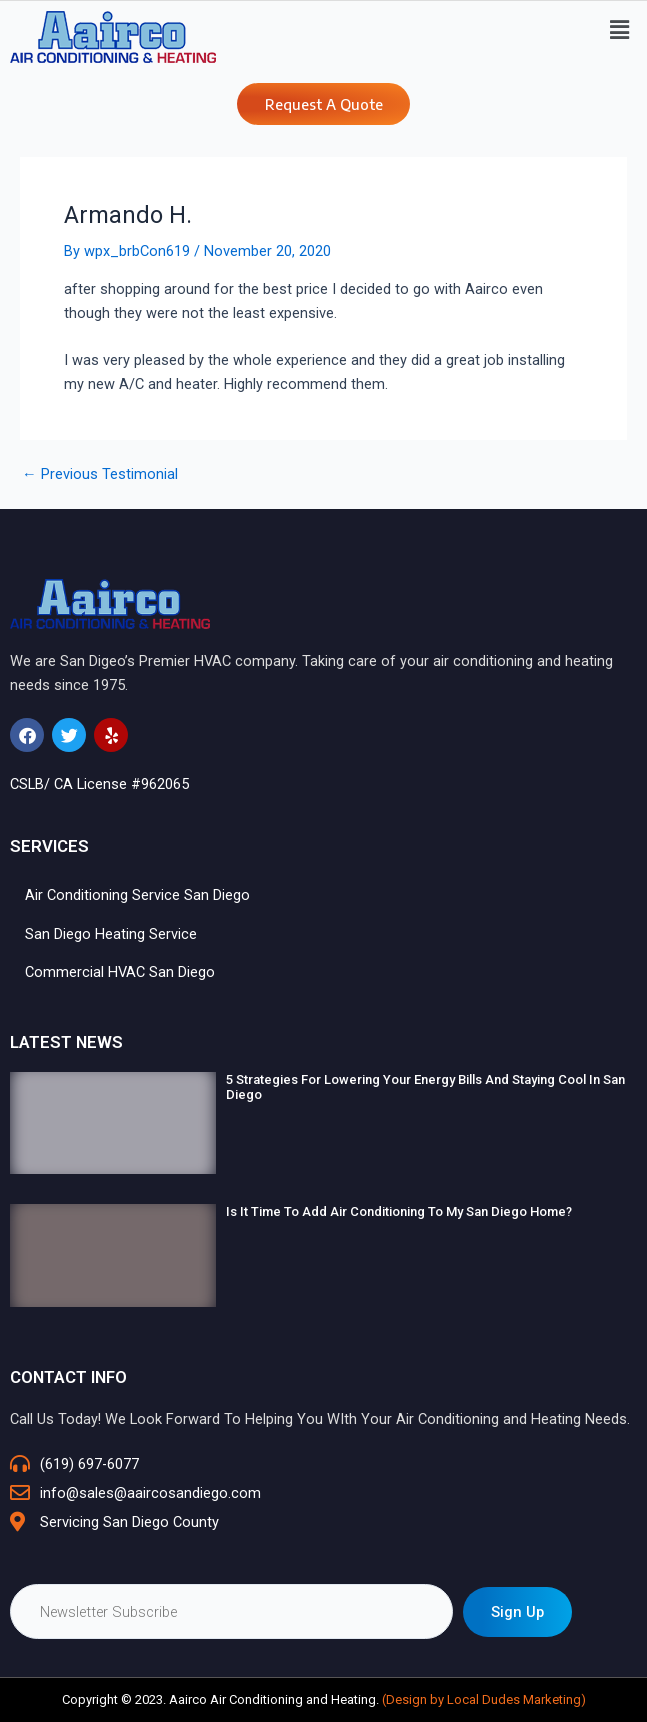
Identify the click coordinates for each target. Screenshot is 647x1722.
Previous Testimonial (100, 474)
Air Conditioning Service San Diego (137, 895)
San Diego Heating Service (111, 934)
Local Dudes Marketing (514, 1699)
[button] (620, 30)
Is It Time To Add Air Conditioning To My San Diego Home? (399, 1211)
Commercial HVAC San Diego (120, 972)
